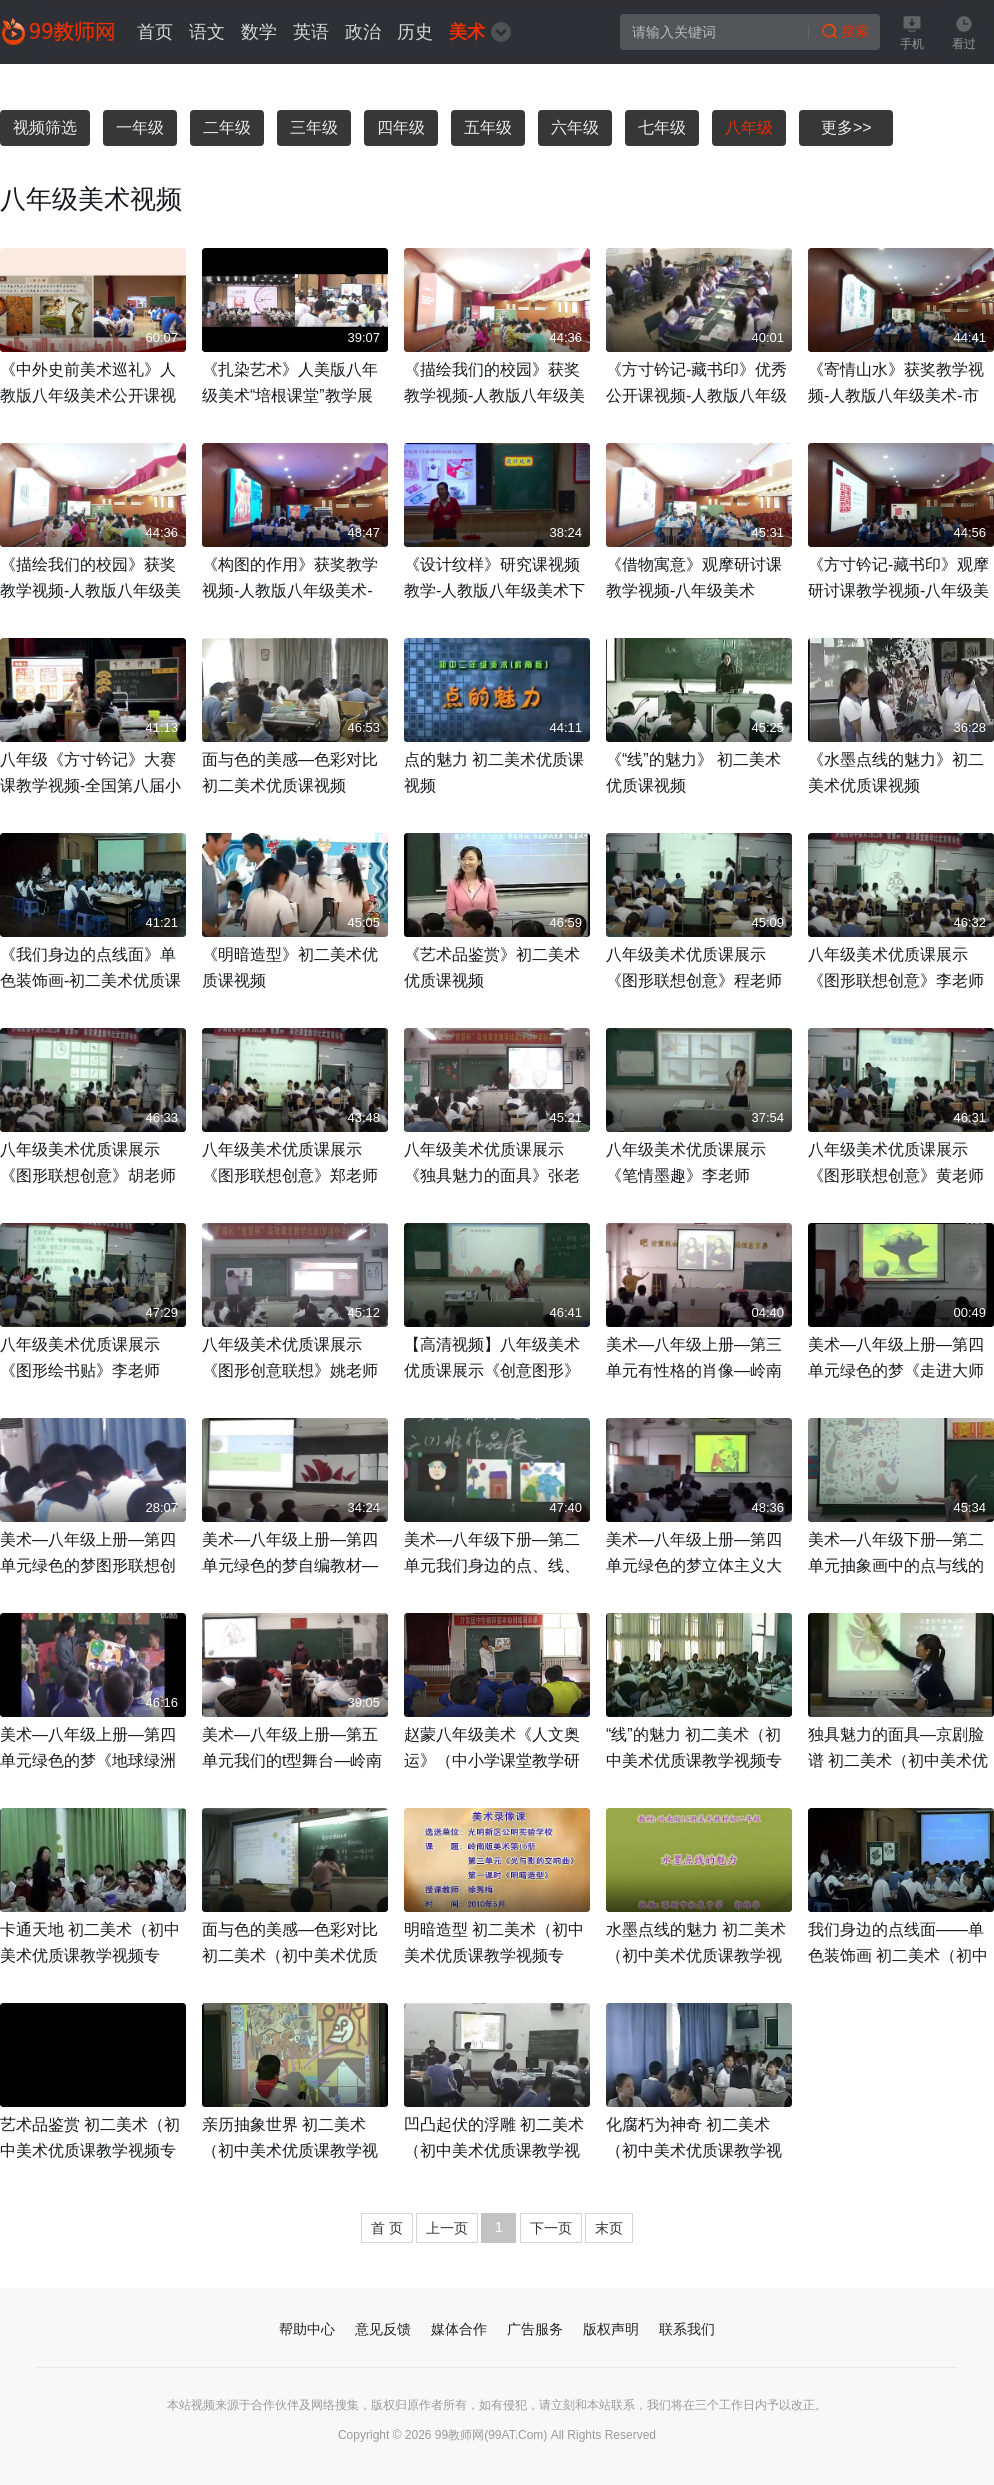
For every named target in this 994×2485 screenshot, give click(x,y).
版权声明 (611, 2329)
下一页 (551, 2228)
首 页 (387, 2228)
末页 (609, 2228)
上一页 (447, 2228)
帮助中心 (307, 2329)
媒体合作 (459, 2329)
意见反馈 (383, 2329)
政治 (363, 32)
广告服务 (535, 2329)
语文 (207, 32)
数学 (259, 32)
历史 (415, 32)
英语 (311, 32)
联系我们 (687, 2329)
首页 (155, 32)
